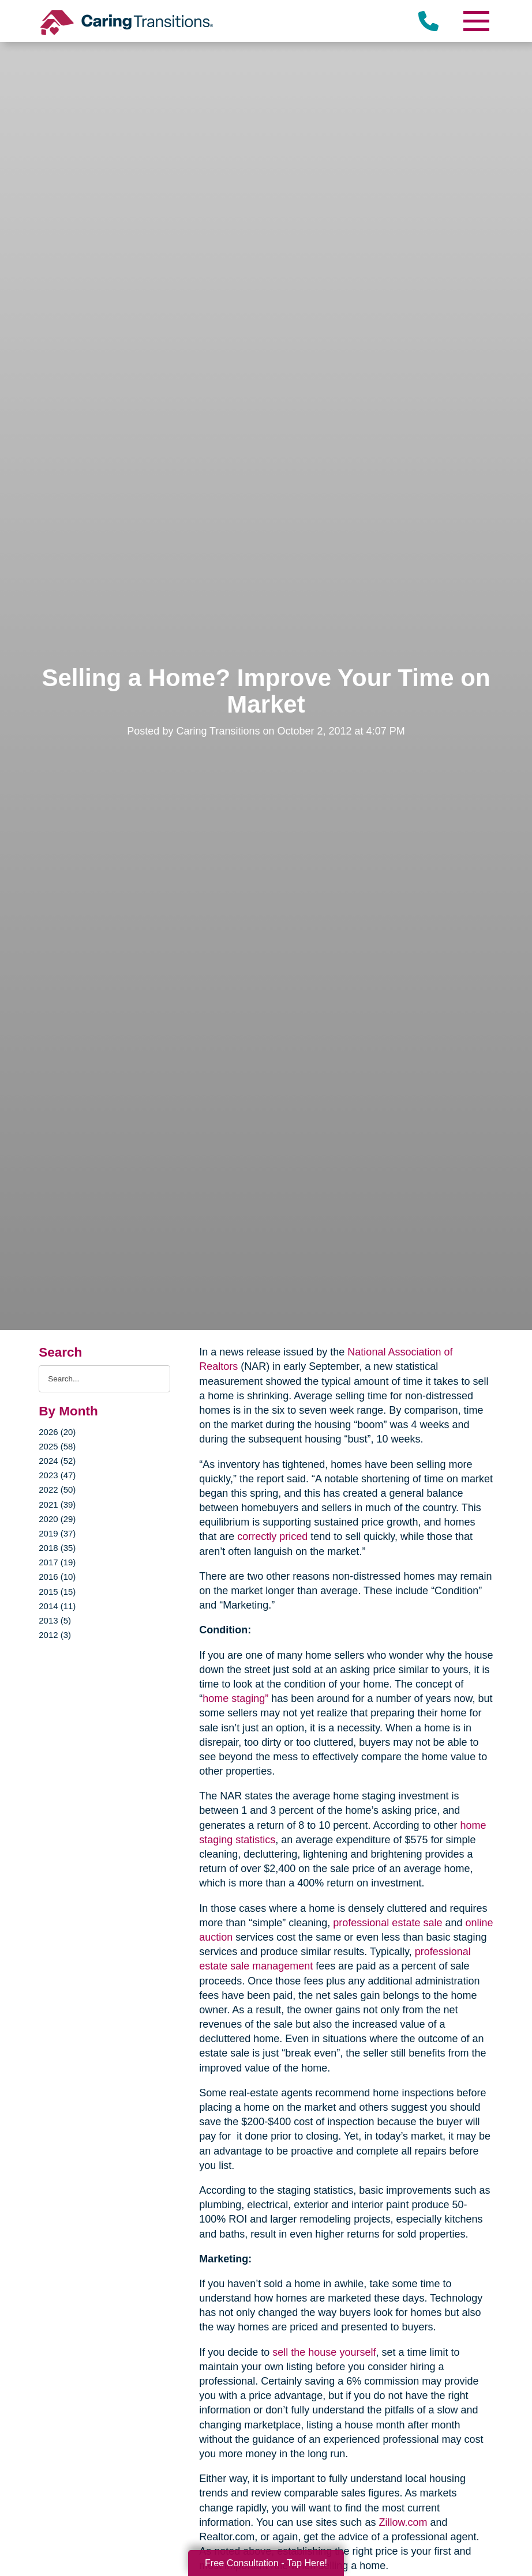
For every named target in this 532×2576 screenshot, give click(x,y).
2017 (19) (57, 1562)
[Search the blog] (104, 1378)
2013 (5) (55, 1620)
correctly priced (272, 1536)
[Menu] (476, 21)
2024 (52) (57, 1461)
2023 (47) (57, 1475)
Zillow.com (403, 2522)
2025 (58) (57, 1446)
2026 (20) (57, 1432)
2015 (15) (57, 1591)
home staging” (235, 1698)
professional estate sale (387, 1923)
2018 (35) (57, 1548)
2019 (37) (57, 1533)
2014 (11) (57, 1606)
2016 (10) (57, 1576)
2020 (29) (57, 1519)
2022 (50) (57, 1489)
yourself (357, 2352)
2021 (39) (57, 1504)
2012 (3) (55, 1635)
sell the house (304, 2352)
